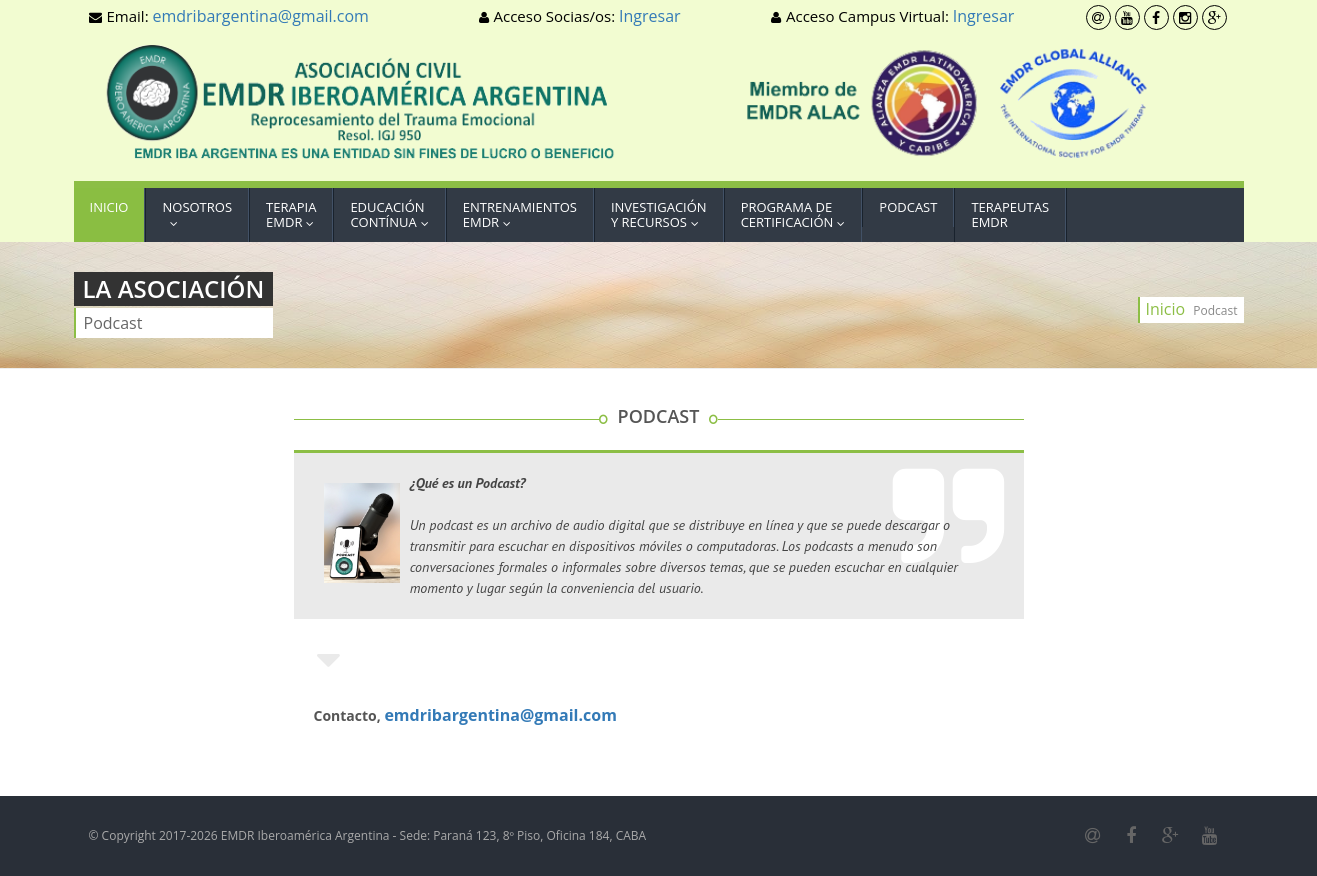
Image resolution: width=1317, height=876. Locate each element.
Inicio (109, 214)
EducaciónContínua (393, 214)
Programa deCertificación (798, 214)
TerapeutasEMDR (1010, 214)
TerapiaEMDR (294, 214)
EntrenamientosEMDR (520, 214)
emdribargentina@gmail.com (260, 16)
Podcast (908, 207)
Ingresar (650, 16)
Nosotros (197, 214)
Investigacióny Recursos (659, 214)
